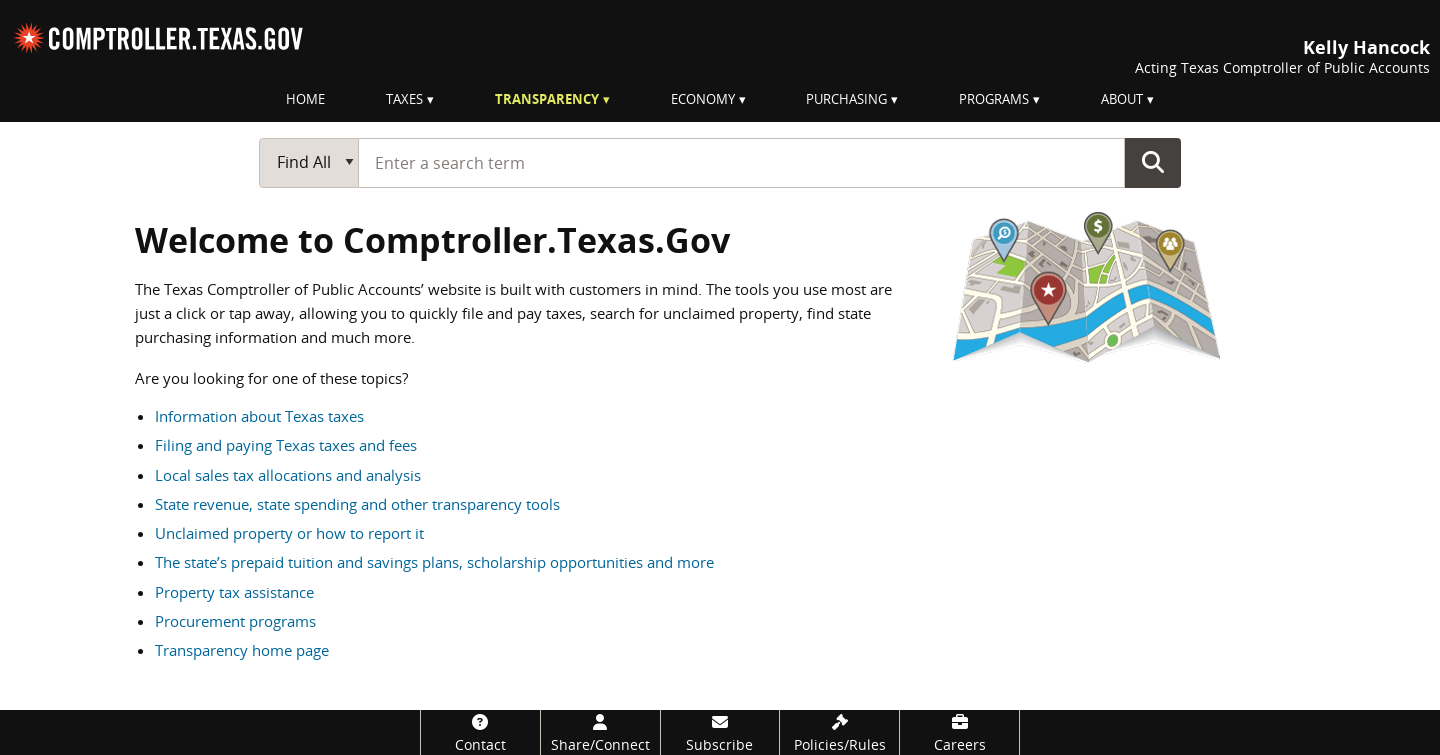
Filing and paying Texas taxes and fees (286, 445)
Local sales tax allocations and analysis (288, 475)
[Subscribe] (720, 732)
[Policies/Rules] (839, 732)
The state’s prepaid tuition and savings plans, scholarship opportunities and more (434, 562)
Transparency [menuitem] (547, 99)
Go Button (1153, 162)
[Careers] (959, 732)
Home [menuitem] (305, 99)
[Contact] (480, 732)
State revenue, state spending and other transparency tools (357, 504)
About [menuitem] (1122, 99)
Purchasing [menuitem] (846, 99)
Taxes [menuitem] (404, 99)
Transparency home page (242, 650)
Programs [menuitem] (994, 99)
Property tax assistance (234, 592)
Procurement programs (235, 621)
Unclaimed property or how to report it (289, 533)
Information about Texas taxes (259, 416)
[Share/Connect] (600, 732)
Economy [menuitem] (703, 99)
